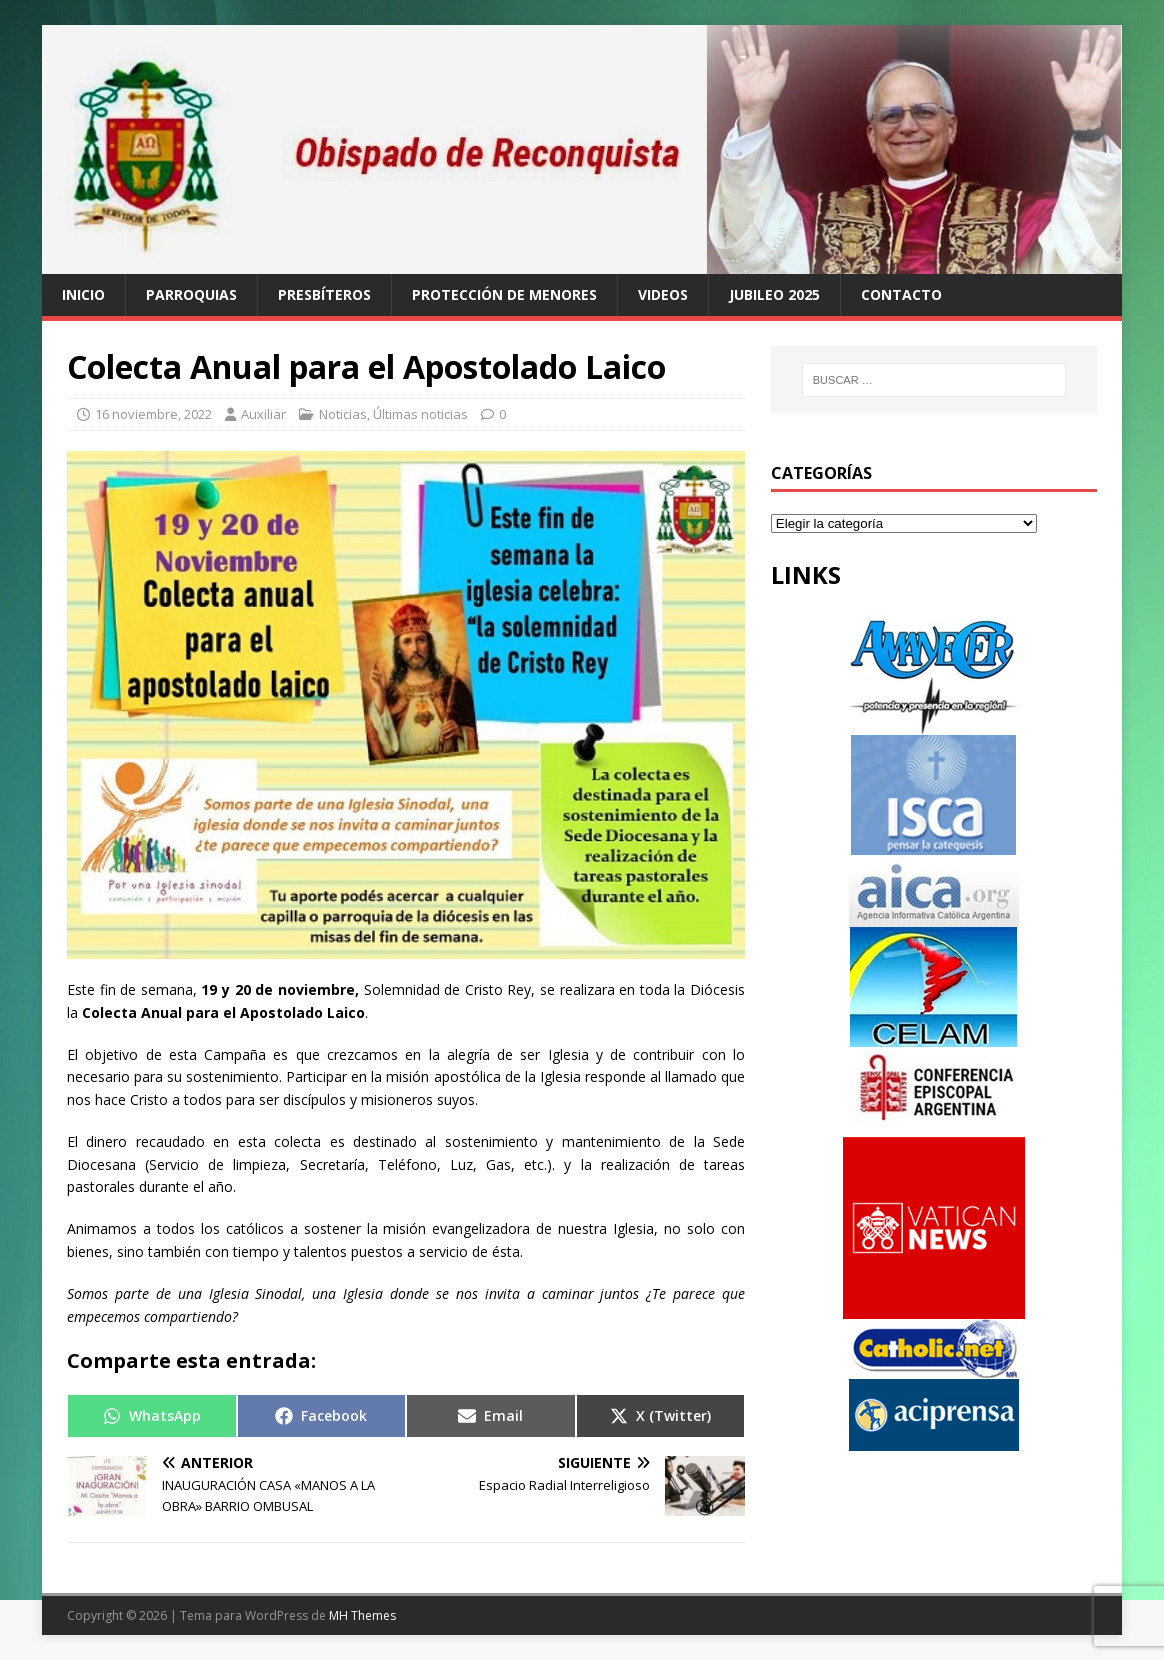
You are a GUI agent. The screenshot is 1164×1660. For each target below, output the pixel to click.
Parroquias (191, 294)
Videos (663, 294)
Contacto (901, 294)
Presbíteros (324, 294)
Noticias (343, 414)
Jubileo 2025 (774, 294)
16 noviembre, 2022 (153, 414)
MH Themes (362, 1615)
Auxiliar (263, 414)
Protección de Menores (504, 294)
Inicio (83, 294)
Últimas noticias (420, 414)
